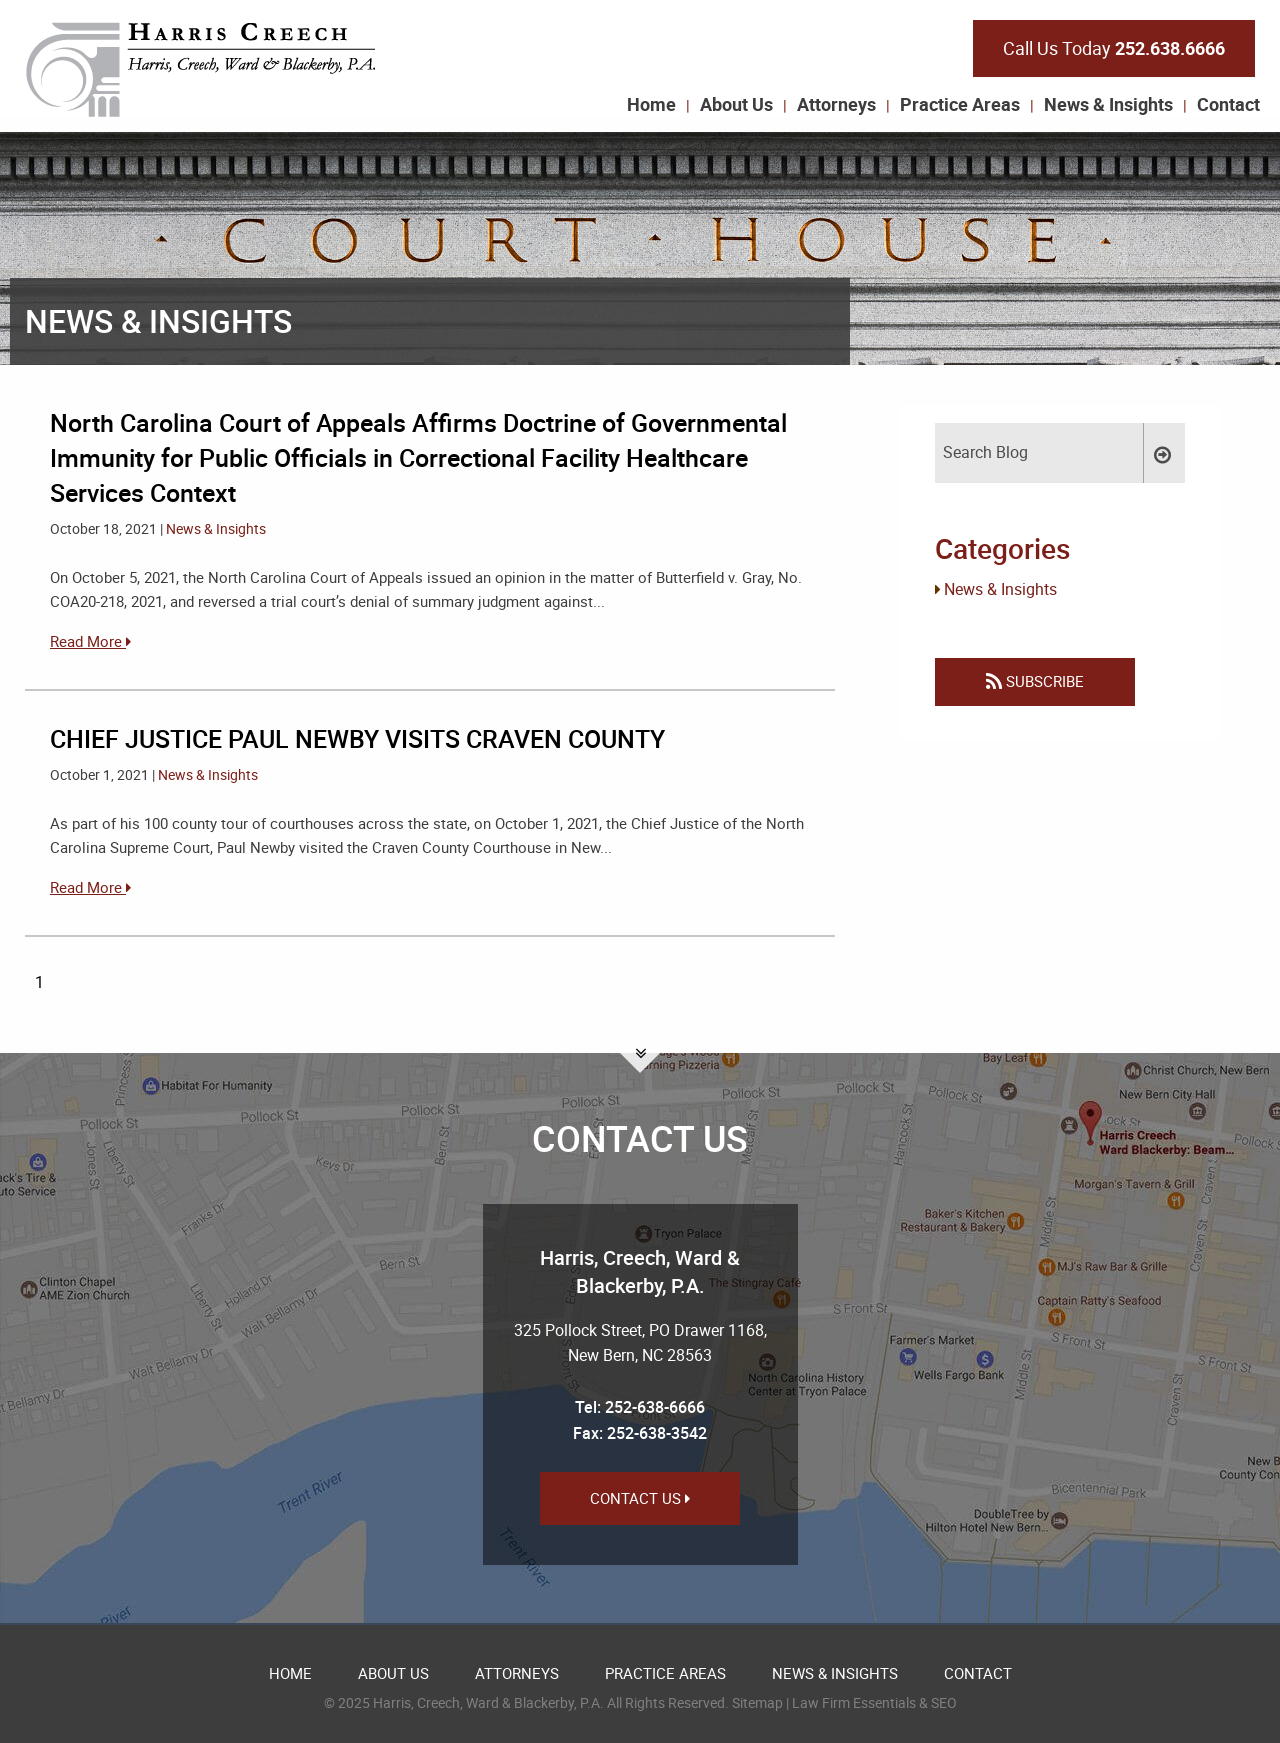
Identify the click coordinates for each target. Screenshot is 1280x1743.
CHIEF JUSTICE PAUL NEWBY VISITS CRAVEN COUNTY (357, 738)
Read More (90, 641)
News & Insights (1108, 104)
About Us (736, 104)
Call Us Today (1114, 48)
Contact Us (640, 1498)
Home (651, 104)
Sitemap (757, 1702)
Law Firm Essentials (854, 1702)
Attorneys (836, 104)
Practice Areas (960, 104)
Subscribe (1035, 681)
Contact (1228, 104)
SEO (944, 1702)
